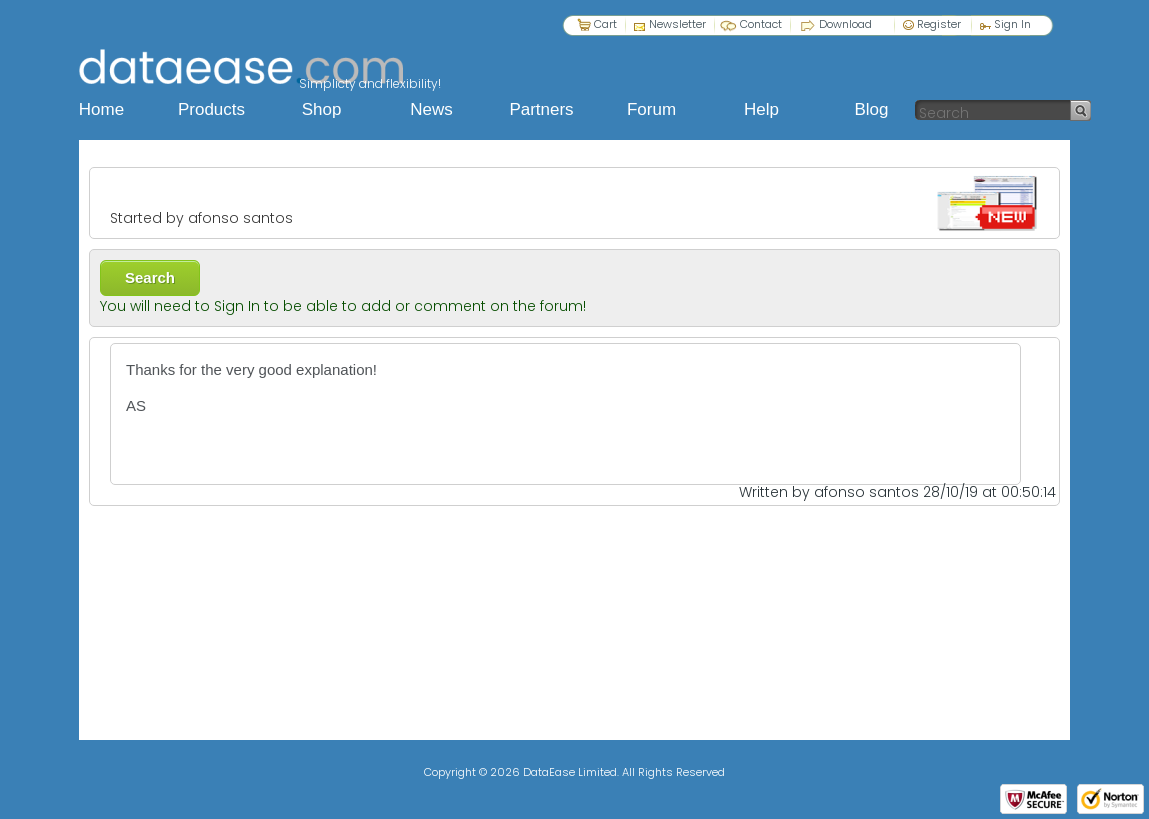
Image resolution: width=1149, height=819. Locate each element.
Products (211, 109)
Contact (761, 24)
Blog (871, 109)
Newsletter (677, 23)
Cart (605, 23)
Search (150, 277)
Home (101, 109)
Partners (541, 109)
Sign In (1005, 23)
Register (932, 23)
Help (761, 109)
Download (845, 23)
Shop (322, 109)
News (431, 109)
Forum (651, 109)
